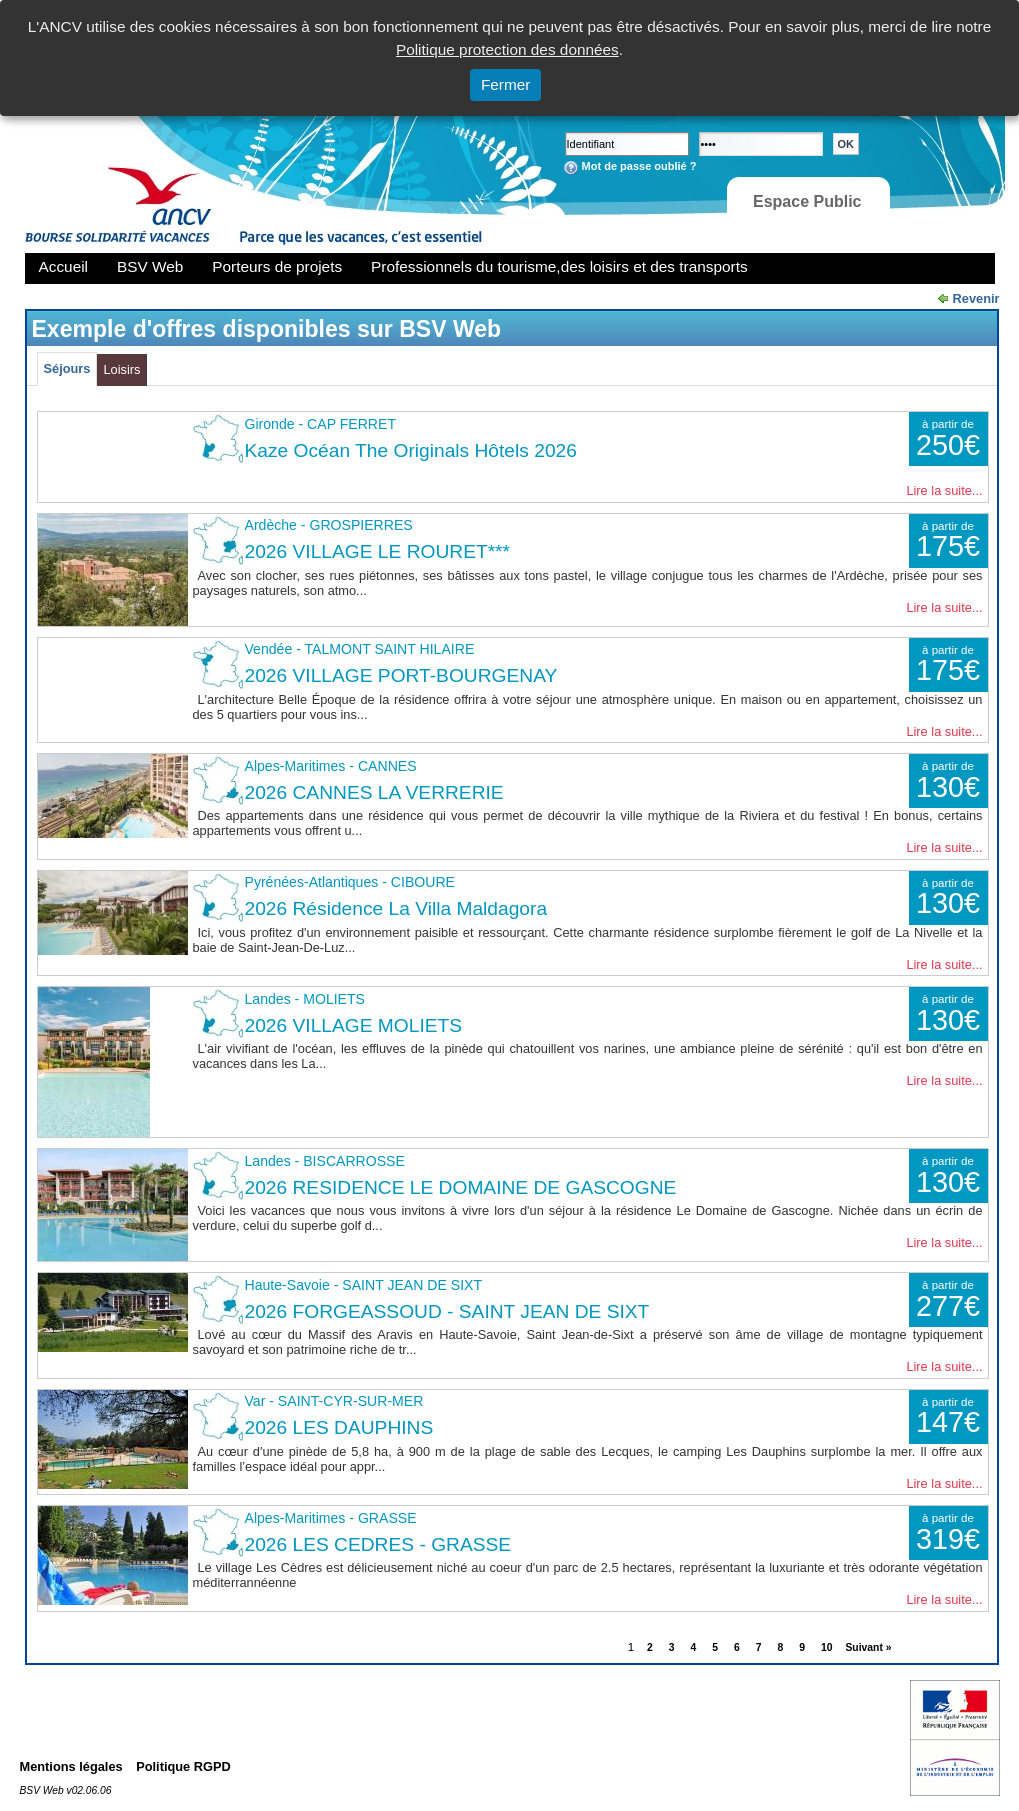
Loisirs (121, 369)
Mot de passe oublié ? (639, 166)
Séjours (67, 368)
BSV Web (150, 266)
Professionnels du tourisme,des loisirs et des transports (559, 266)
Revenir (976, 298)
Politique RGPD (183, 1766)
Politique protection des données (507, 49)
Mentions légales (71, 1766)
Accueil (64, 266)
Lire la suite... (944, 490)
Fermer (506, 84)
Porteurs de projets (277, 266)
